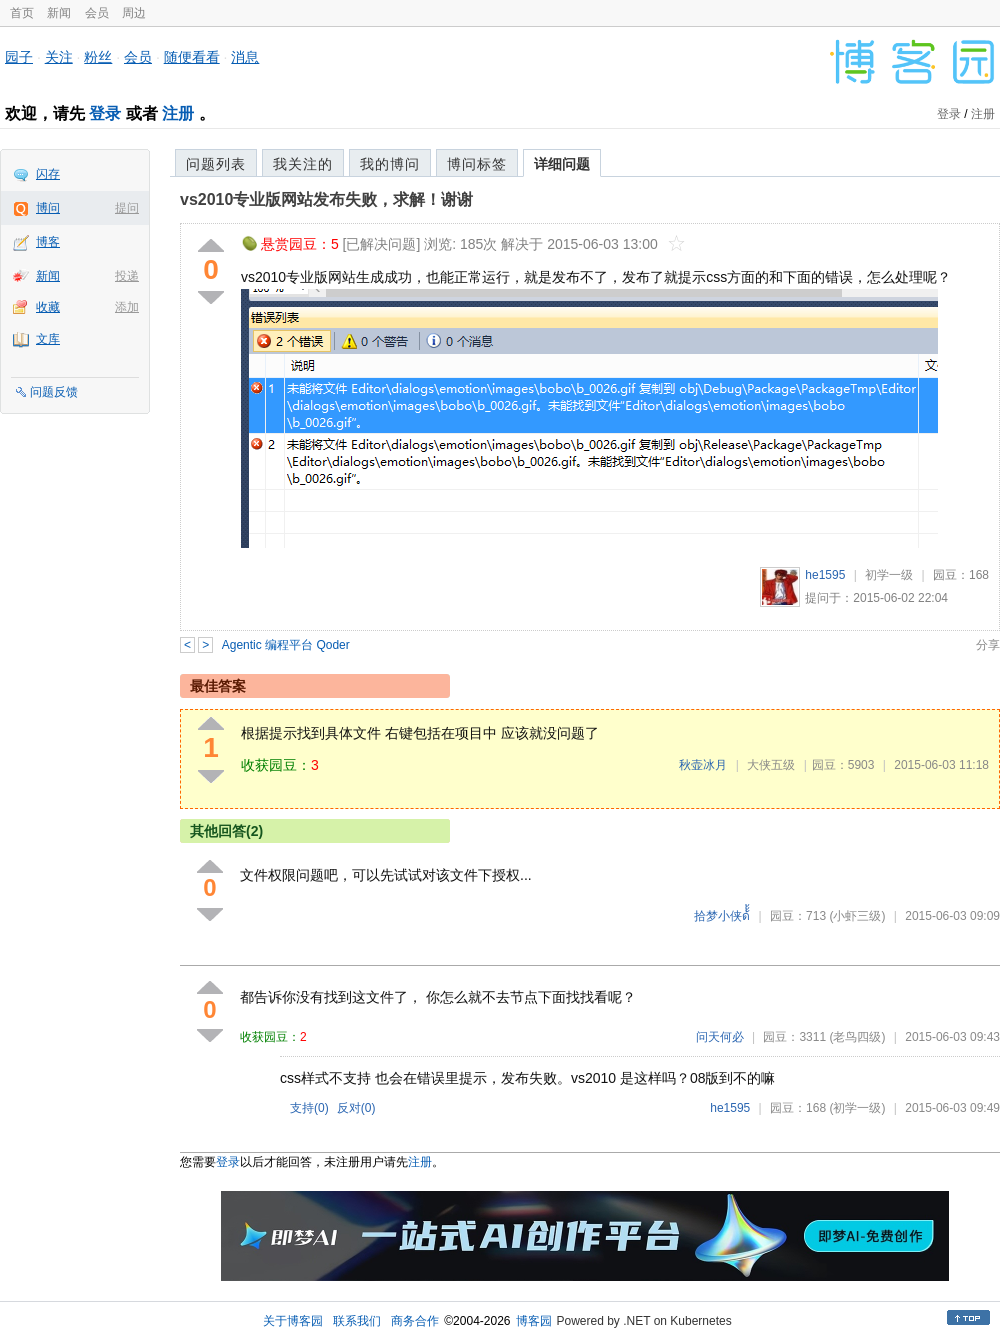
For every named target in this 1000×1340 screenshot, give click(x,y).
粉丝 (98, 57)
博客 (48, 242)
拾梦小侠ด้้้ (722, 916)
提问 (127, 208)
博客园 (534, 1321)
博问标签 (477, 164)
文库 (48, 339)
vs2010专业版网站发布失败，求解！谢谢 (326, 199)
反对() (356, 1108)
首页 (22, 13)
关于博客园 (293, 1321)
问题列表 (216, 164)
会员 (97, 13)
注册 (178, 113)
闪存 (48, 174)
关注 (59, 57)
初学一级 (889, 575)
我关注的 (303, 164)
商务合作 (415, 1321)
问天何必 (720, 1037)
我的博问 (390, 164)
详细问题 (562, 164)
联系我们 (357, 1321)
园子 (19, 57)
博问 (48, 208)
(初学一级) (857, 1108)
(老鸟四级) (857, 1037)
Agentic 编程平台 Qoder (286, 645)
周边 (134, 13)
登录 (105, 113)
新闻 (59, 13)
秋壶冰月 (703, 765)
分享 (988, 645)
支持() (309, 1108)
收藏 (48, 307)
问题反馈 (54, 392)
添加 (127, 307)
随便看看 (192, 57)
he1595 (825, 575)
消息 (245, 57)
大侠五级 (771, 765)
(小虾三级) (857, 916)
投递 (127, 276)
